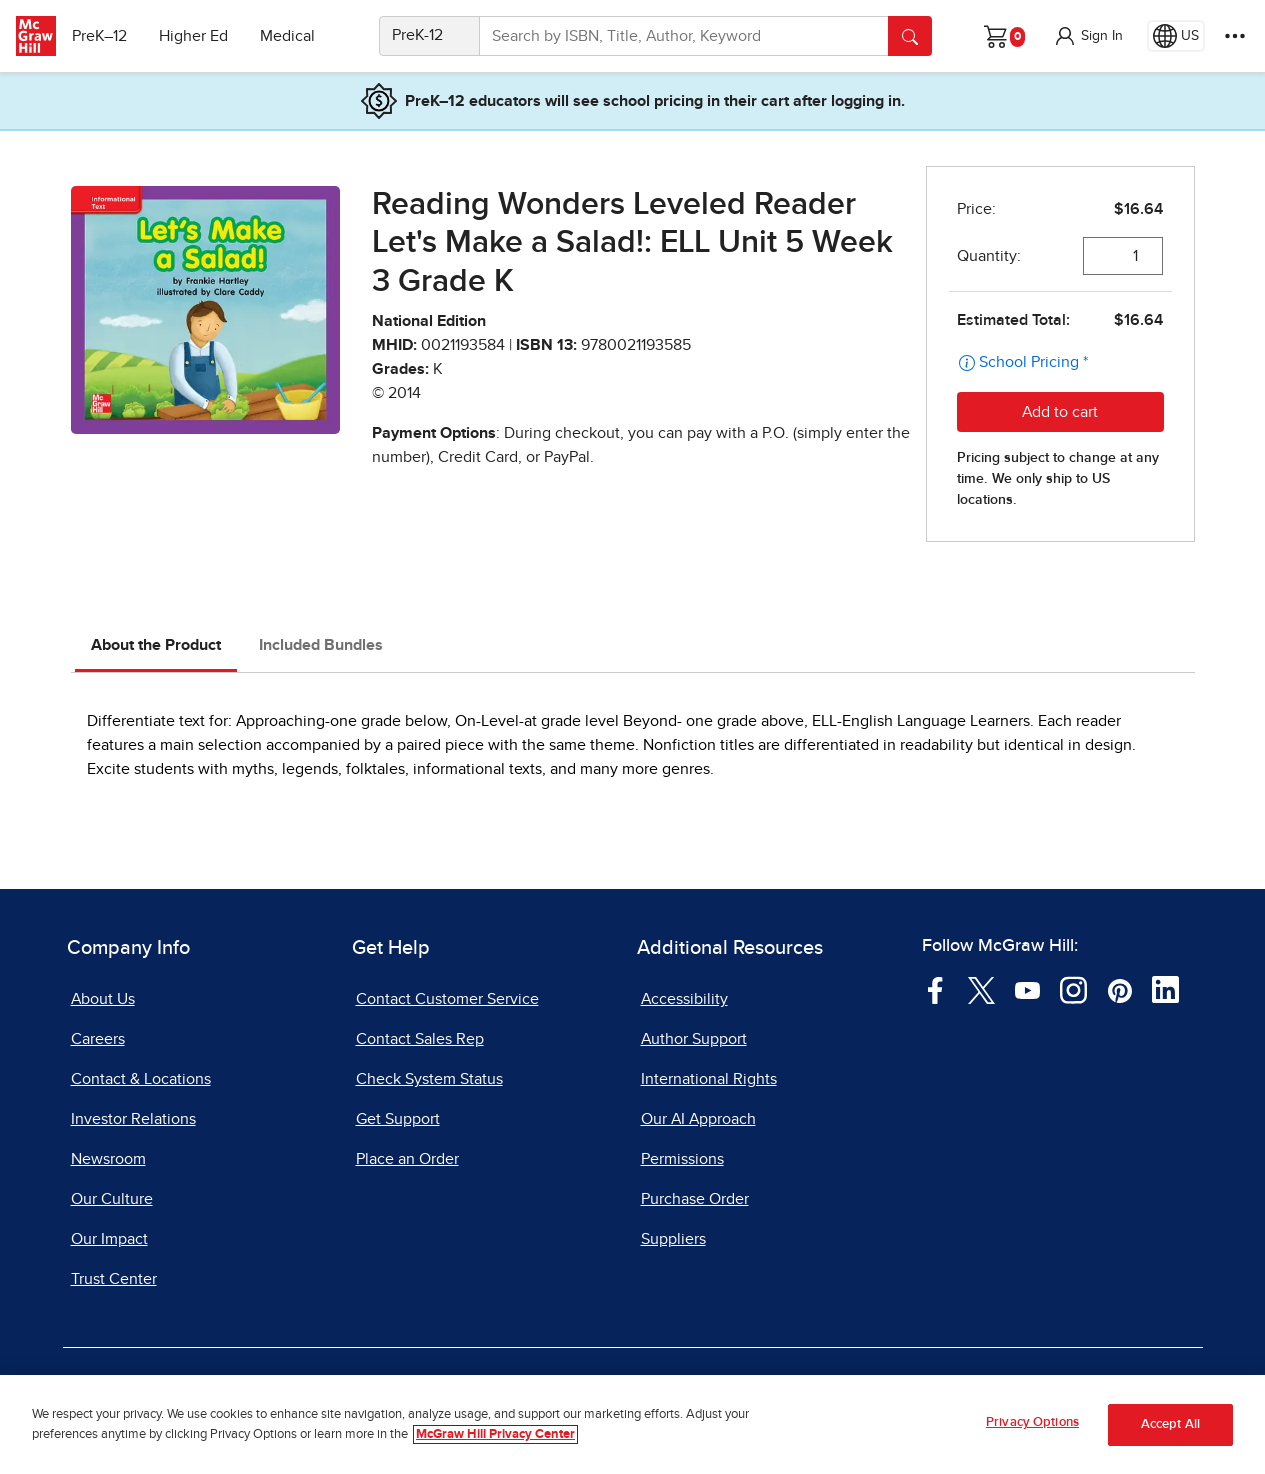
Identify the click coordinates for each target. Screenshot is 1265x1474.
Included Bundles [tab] (321, 645)
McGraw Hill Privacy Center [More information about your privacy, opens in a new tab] (495, 1434)
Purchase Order (695, 1199)
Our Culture (112, 1199)
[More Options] (1235, 36)
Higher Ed (201, 36)
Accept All (1170, 1424)
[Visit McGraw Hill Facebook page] (935, 989)
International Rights (709, 1079)
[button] (1088, 36)
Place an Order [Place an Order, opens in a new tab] (407, 1159)
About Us (103, 999)
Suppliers (673, 1239)
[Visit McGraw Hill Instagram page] (1073, 989)
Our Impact (109, 1239)
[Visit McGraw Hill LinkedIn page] (1165, 989)
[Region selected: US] (1176, 36)
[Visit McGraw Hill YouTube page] (1027, 989)
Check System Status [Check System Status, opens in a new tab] (429, 1079)
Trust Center (114, 1279)
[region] (632, 1424)
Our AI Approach (698, 1119)
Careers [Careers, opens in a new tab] (98, 1039)
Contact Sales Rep (420, 1039)
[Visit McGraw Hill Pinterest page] (1119, 989)
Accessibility (684, 999)
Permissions (682, 1159)
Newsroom (108, 1159)
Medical (295, 36)
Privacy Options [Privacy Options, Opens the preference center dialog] (1032, 1422)
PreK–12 (107, 36)
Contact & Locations (141, 1079)
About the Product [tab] (156, 645)
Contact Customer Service (447, 999)
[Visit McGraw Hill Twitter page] (981, 989)
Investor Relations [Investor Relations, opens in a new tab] (133, 1119)
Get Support (398, 1119)
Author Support (694, 1039)
